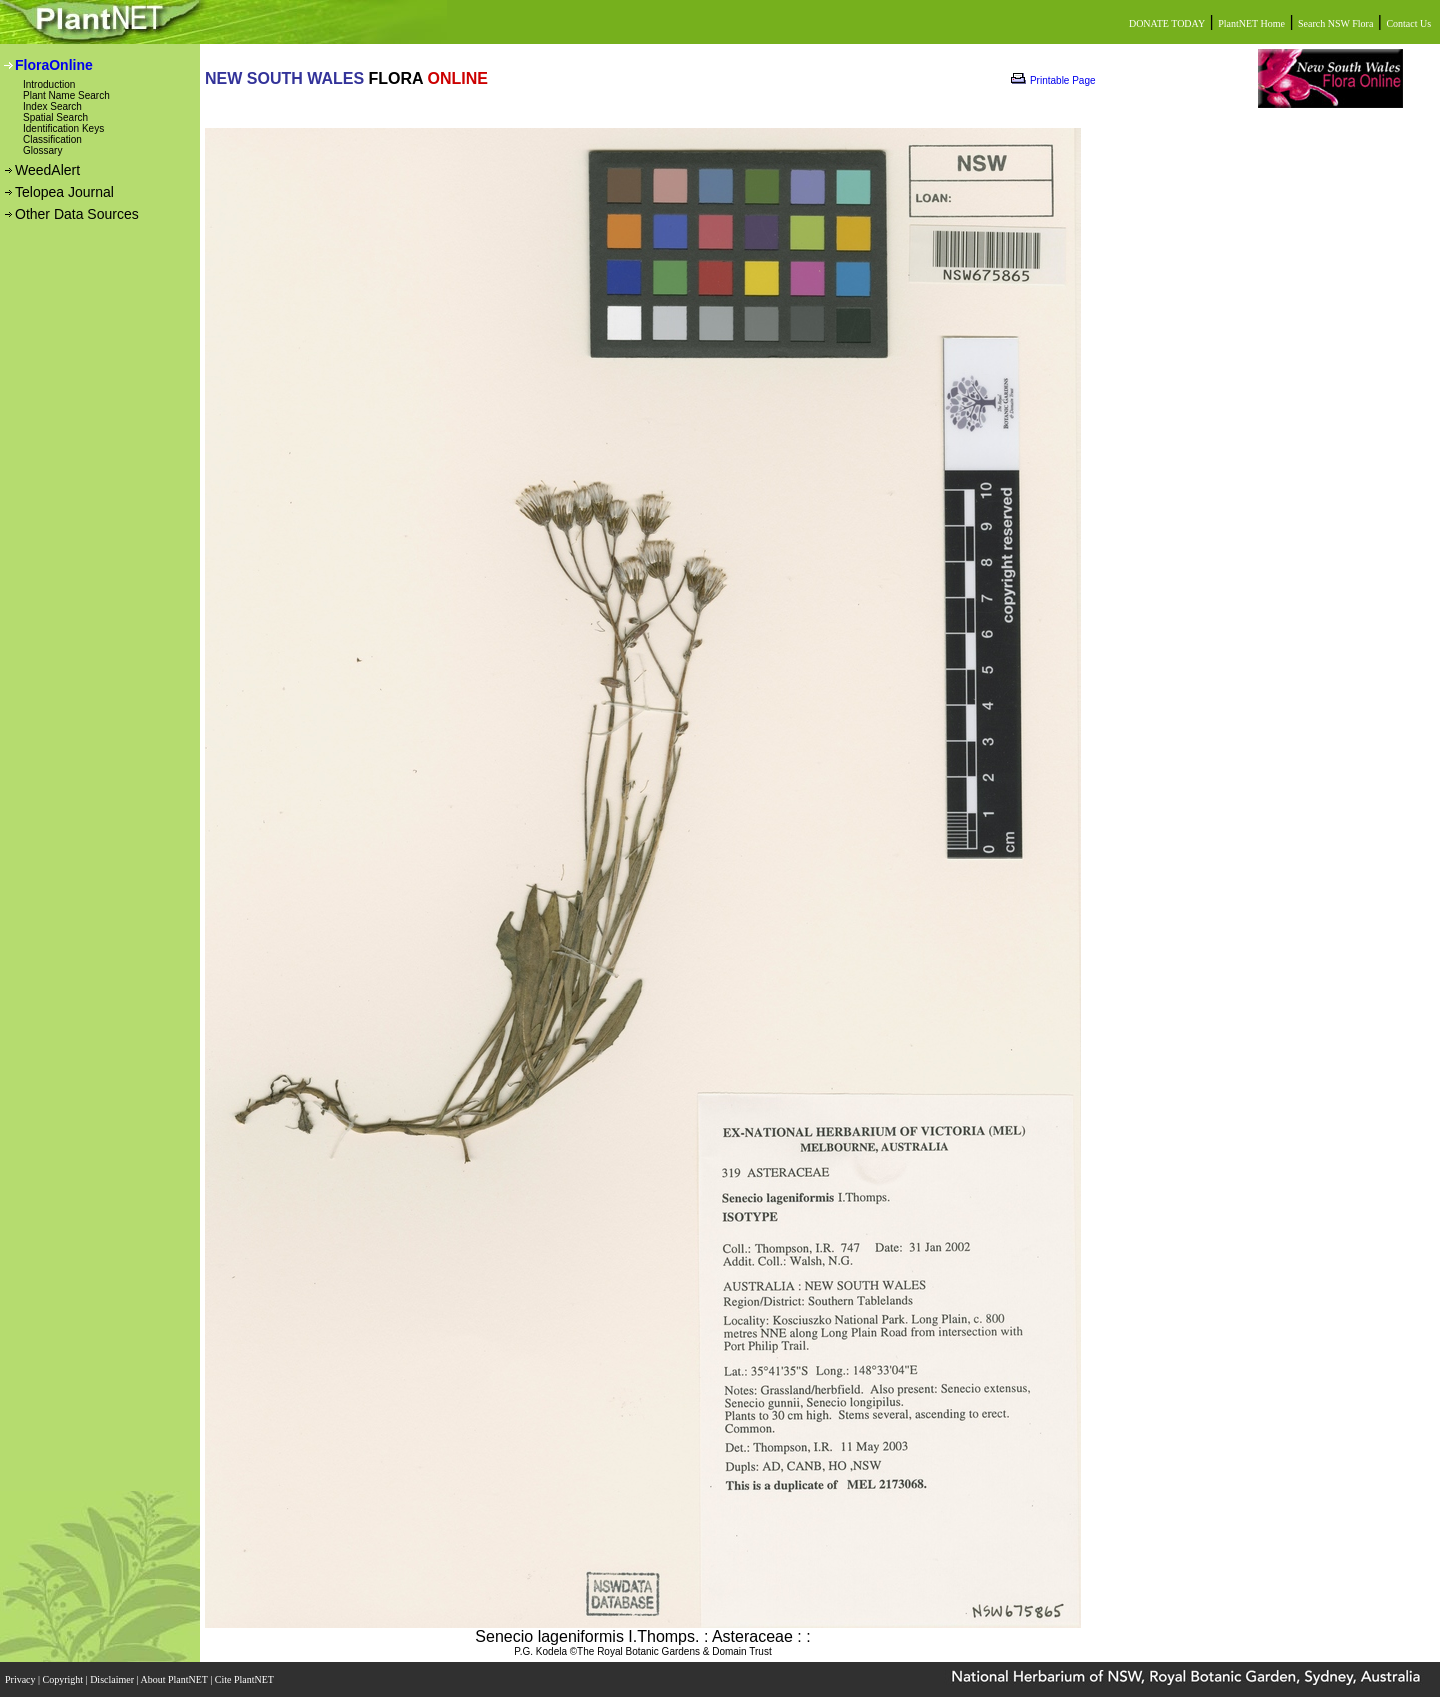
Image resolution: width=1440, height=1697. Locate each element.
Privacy (21, 1679)
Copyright (64, 1679)
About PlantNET (175, 1679)
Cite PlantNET (245, 1679)
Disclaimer (113, 1679)
